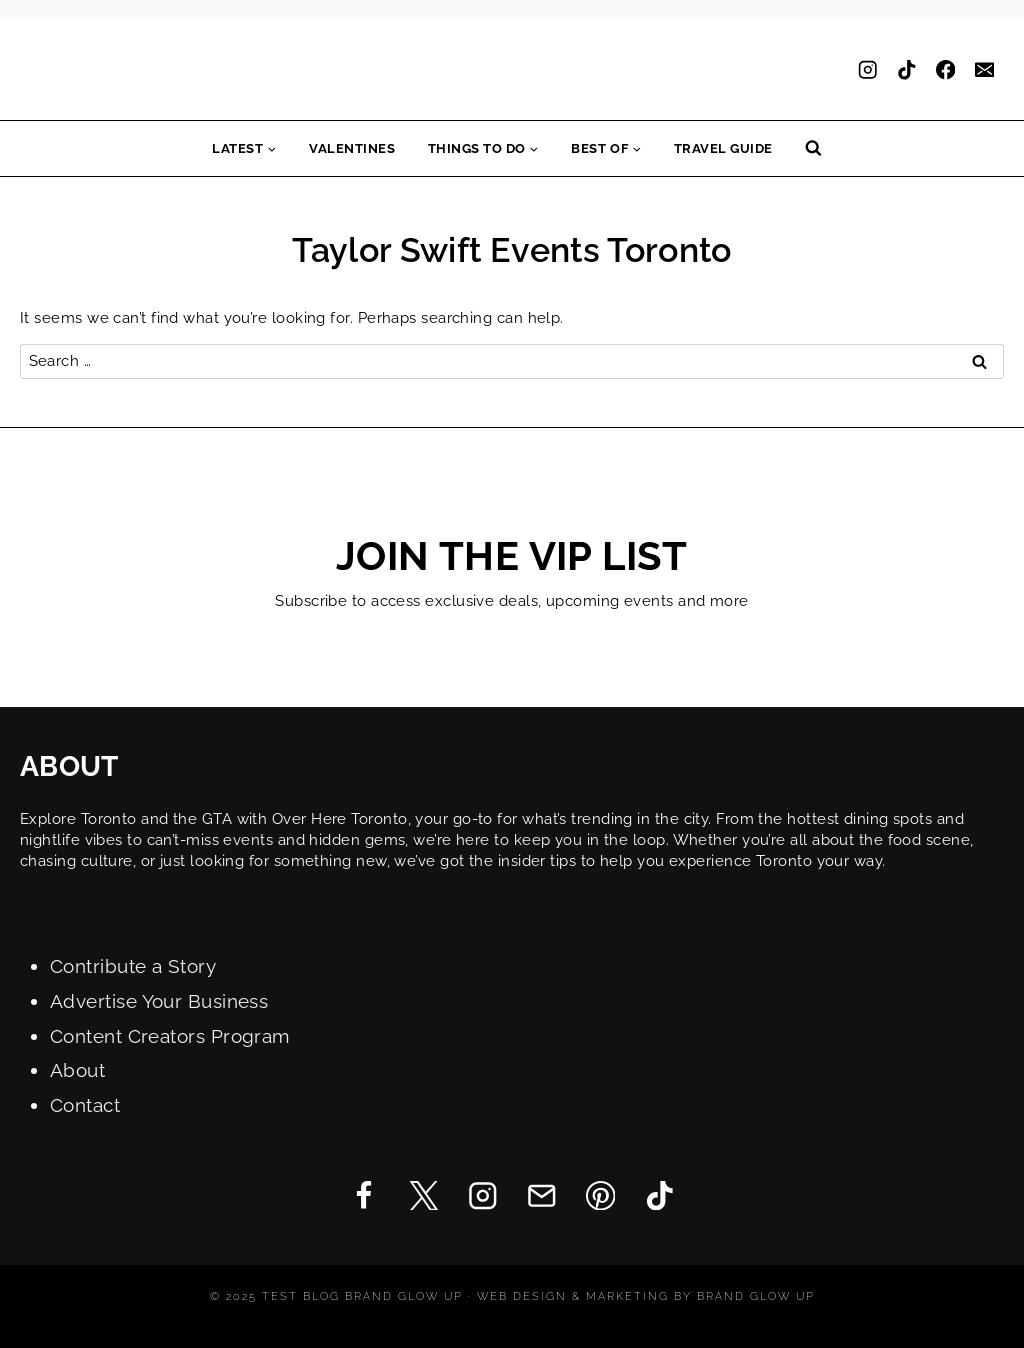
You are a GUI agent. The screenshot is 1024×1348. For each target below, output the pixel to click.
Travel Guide (723, 148)
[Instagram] (867, 70)
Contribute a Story (133, 966)
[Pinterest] (600, 1195)
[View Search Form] (813, 148)
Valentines (352, 148)
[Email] (984, 70)
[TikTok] (906, 70)
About (77, 1070)
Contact (85, 1105)
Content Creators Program (170, 1036)
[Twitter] (423, 1195)
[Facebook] (945, 70)
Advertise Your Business (159, 1001)
